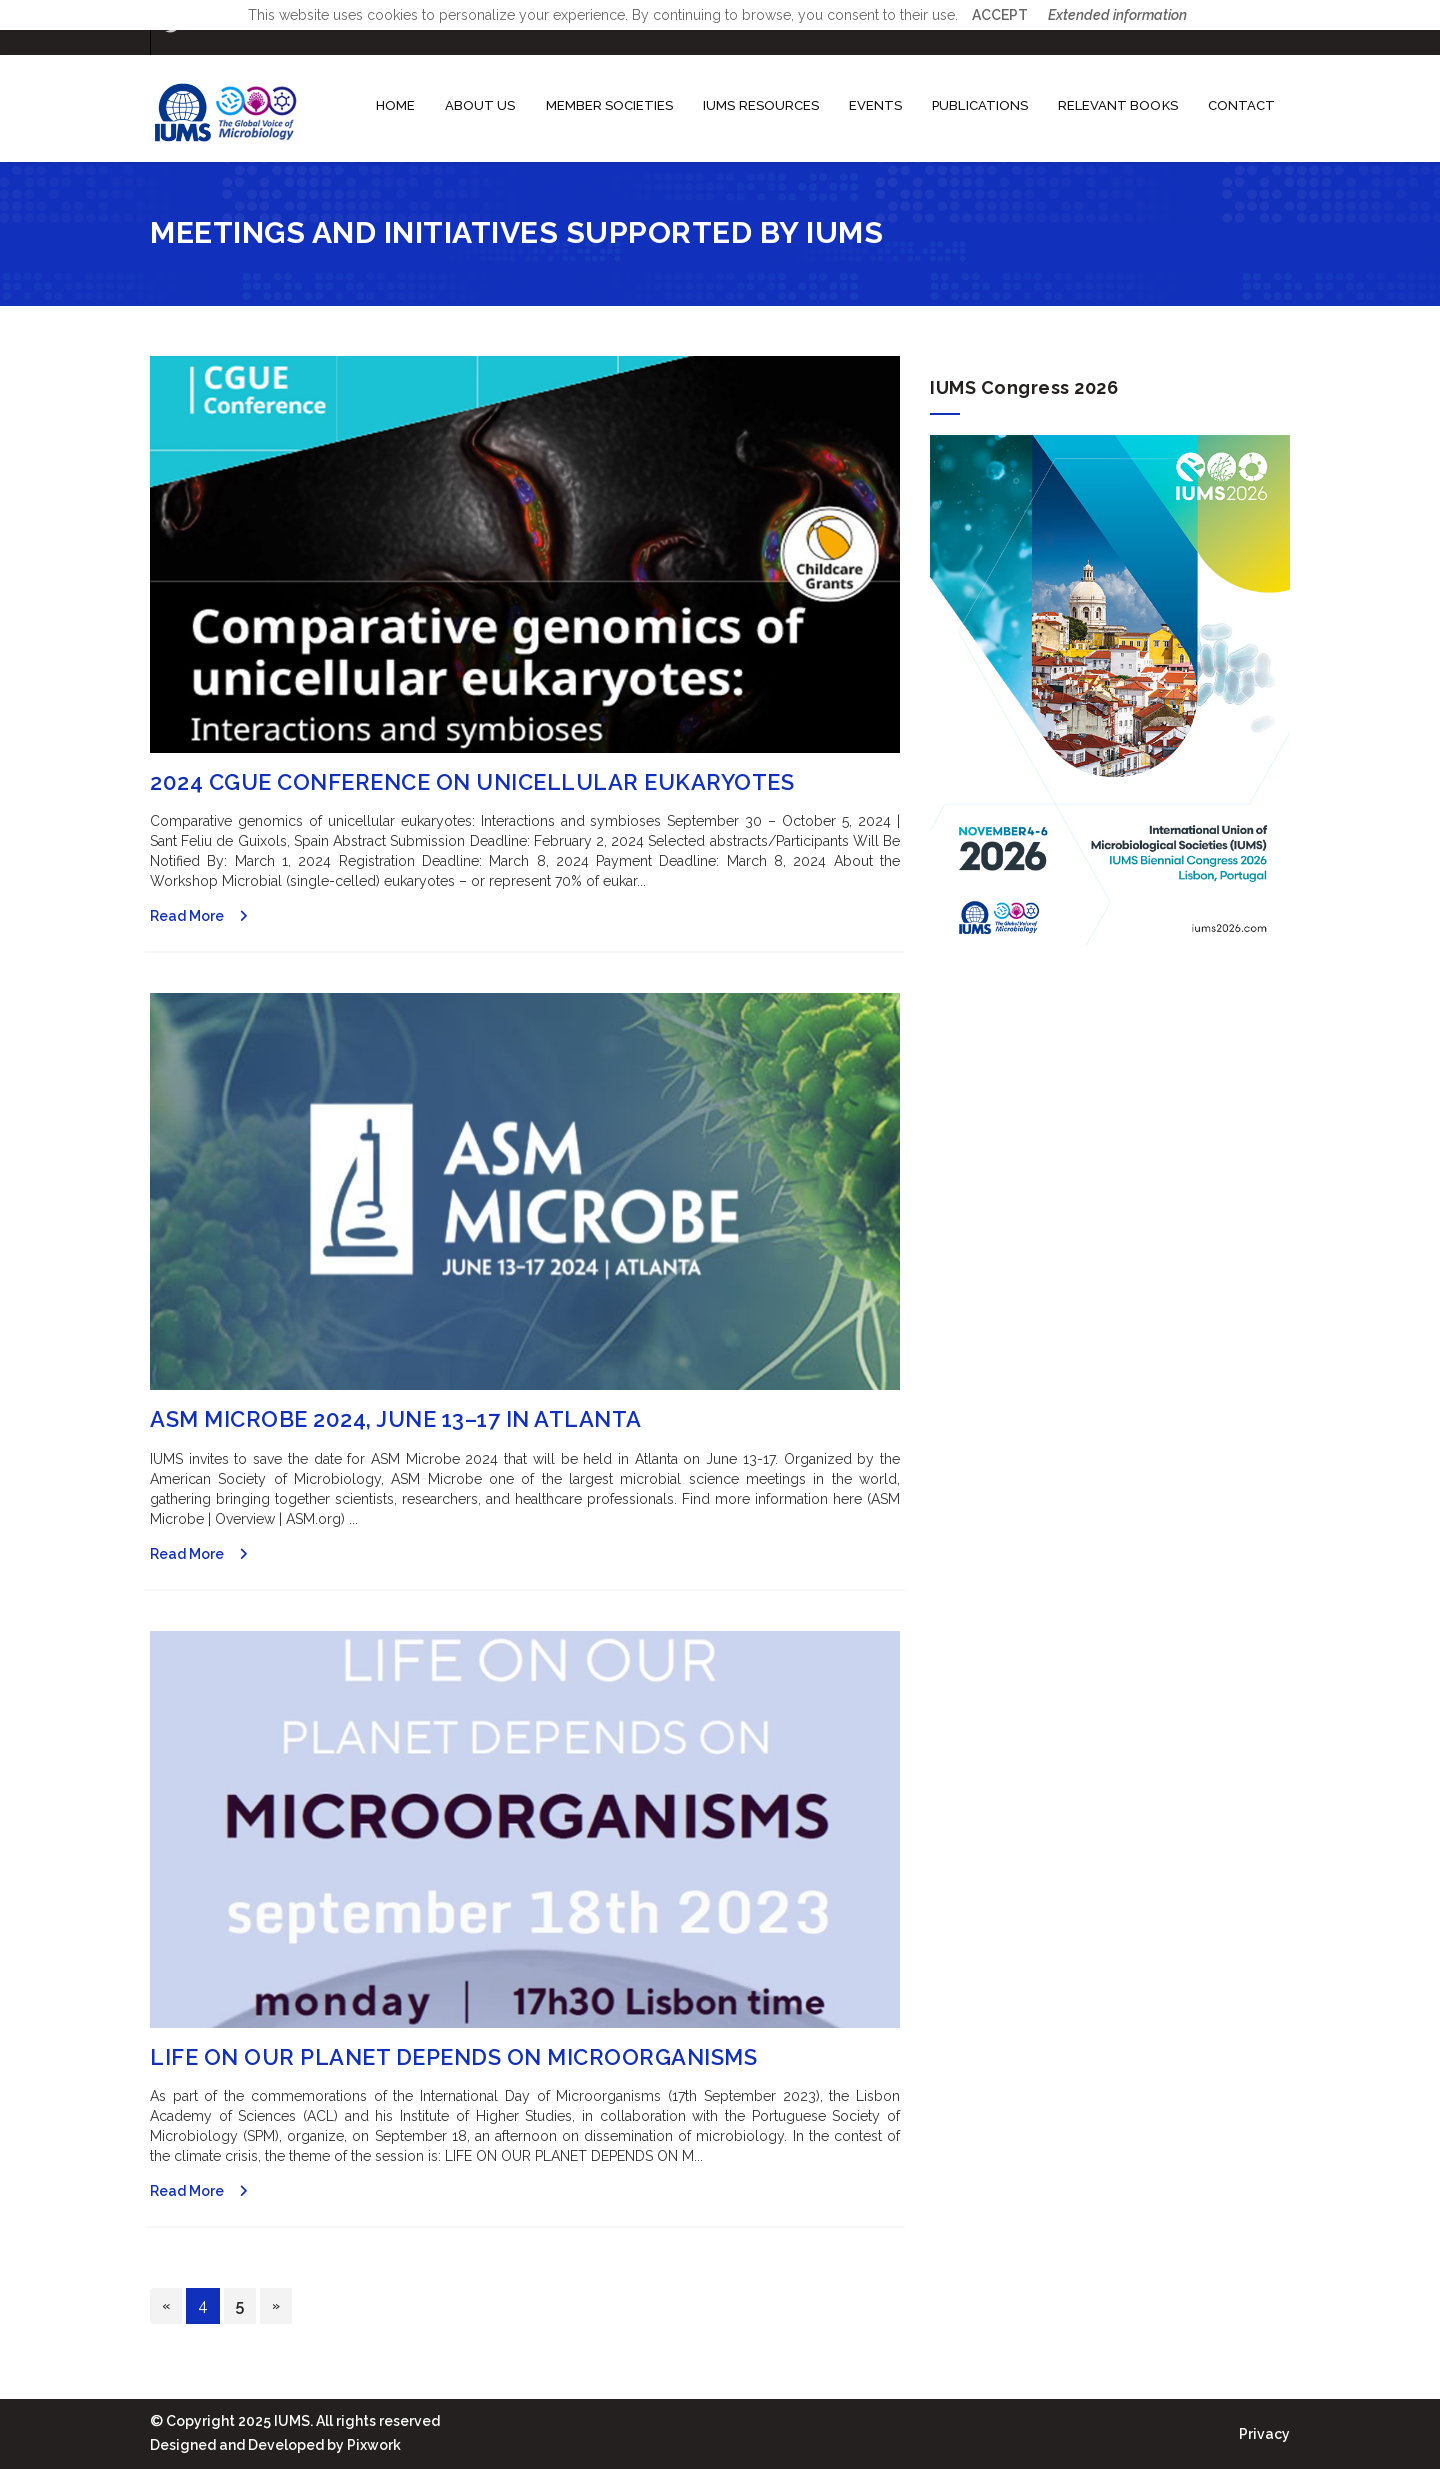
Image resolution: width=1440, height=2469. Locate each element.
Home (395, 105)
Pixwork (374, 2445)
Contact (1241, 105)
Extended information (1117, 15)
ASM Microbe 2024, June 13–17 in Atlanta (396, 1419)
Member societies (610, 105)
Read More (187, 916)
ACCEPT (1000, 15)
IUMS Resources (761, 105)
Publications (980, 105)
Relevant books (1118, 105)
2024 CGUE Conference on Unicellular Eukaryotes (472, 782)
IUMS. (292, 2421)
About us (480, 105)
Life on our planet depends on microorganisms (453, 2057)
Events (875, 105)
